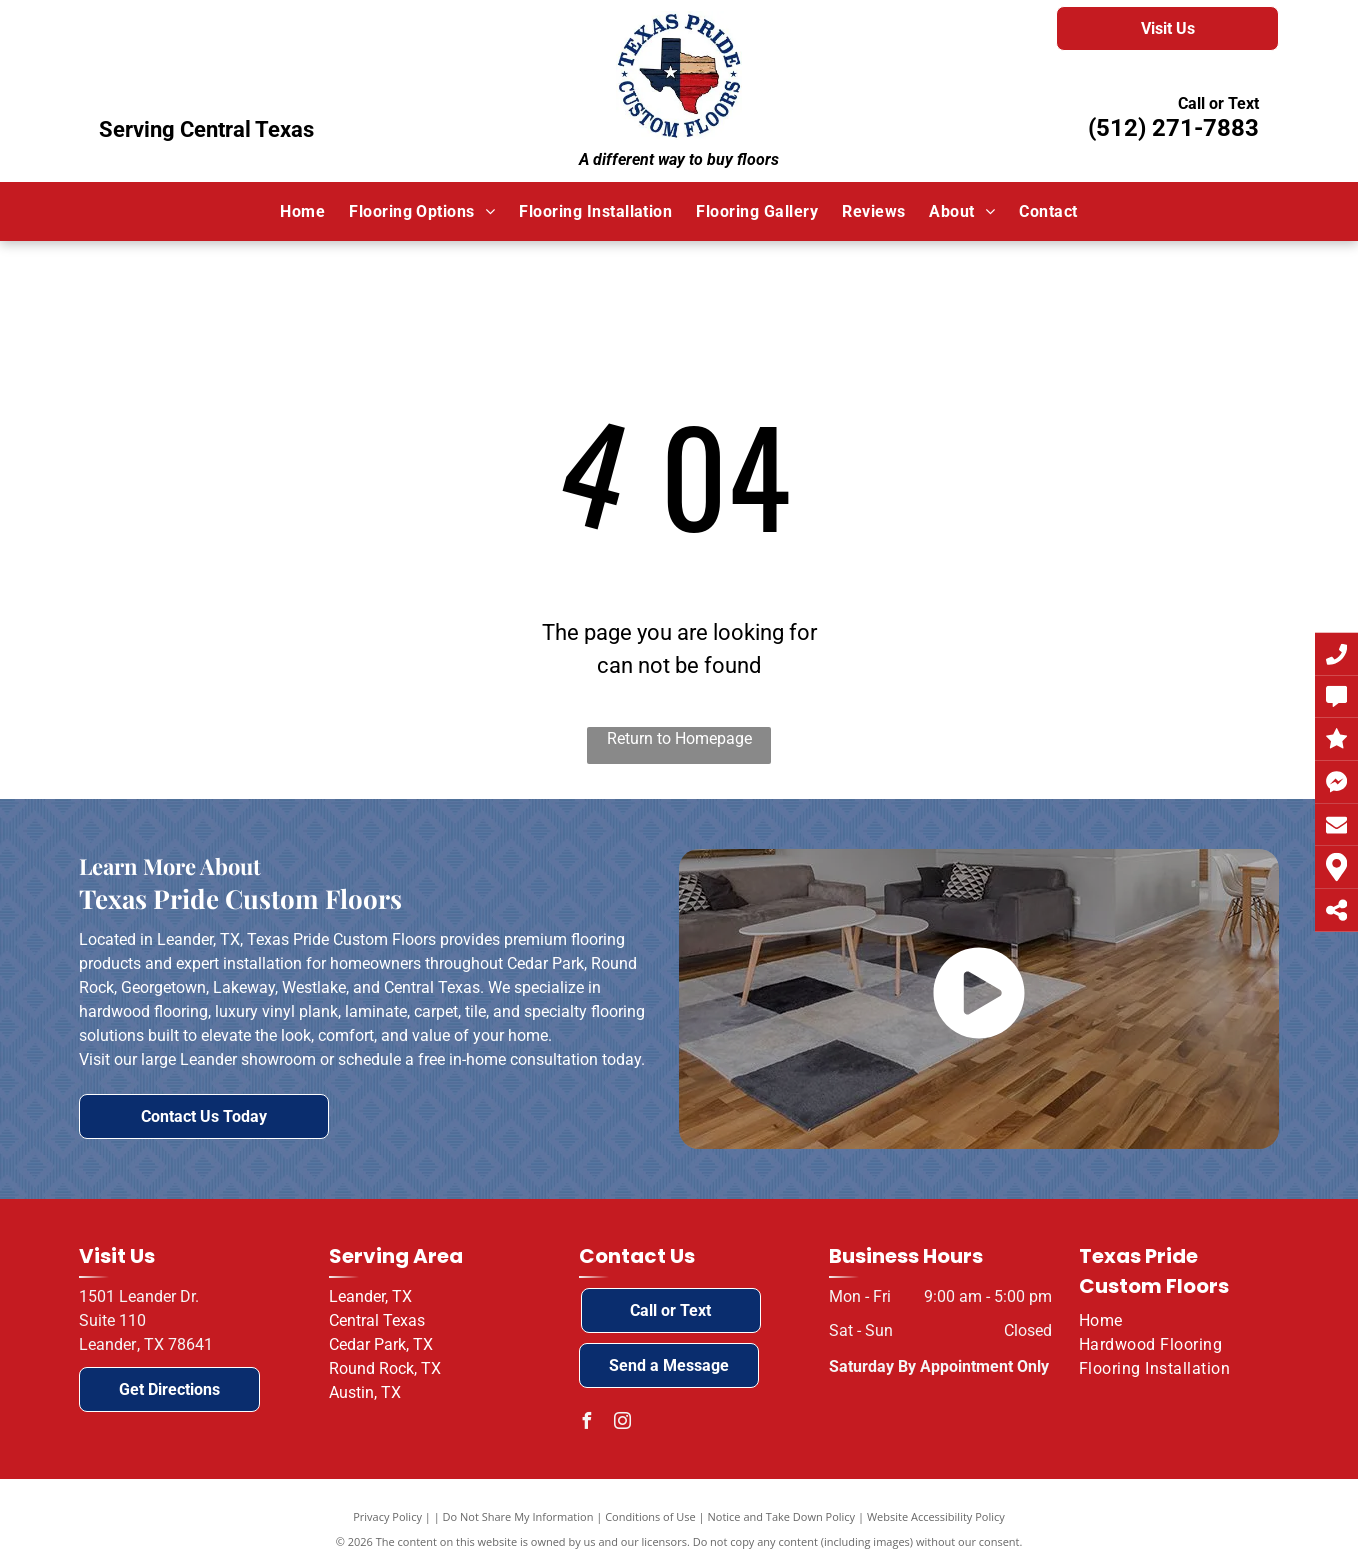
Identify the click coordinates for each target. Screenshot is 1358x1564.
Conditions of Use (650, 1516)
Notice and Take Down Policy (782, 1516)
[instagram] (623, 1423)
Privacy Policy (387, 1516)
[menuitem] (302, 211)
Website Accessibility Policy (936, 1516)
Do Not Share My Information (518, 1516)
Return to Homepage (679, 738)
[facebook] (587, 1423)
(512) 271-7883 (1173, 128)
